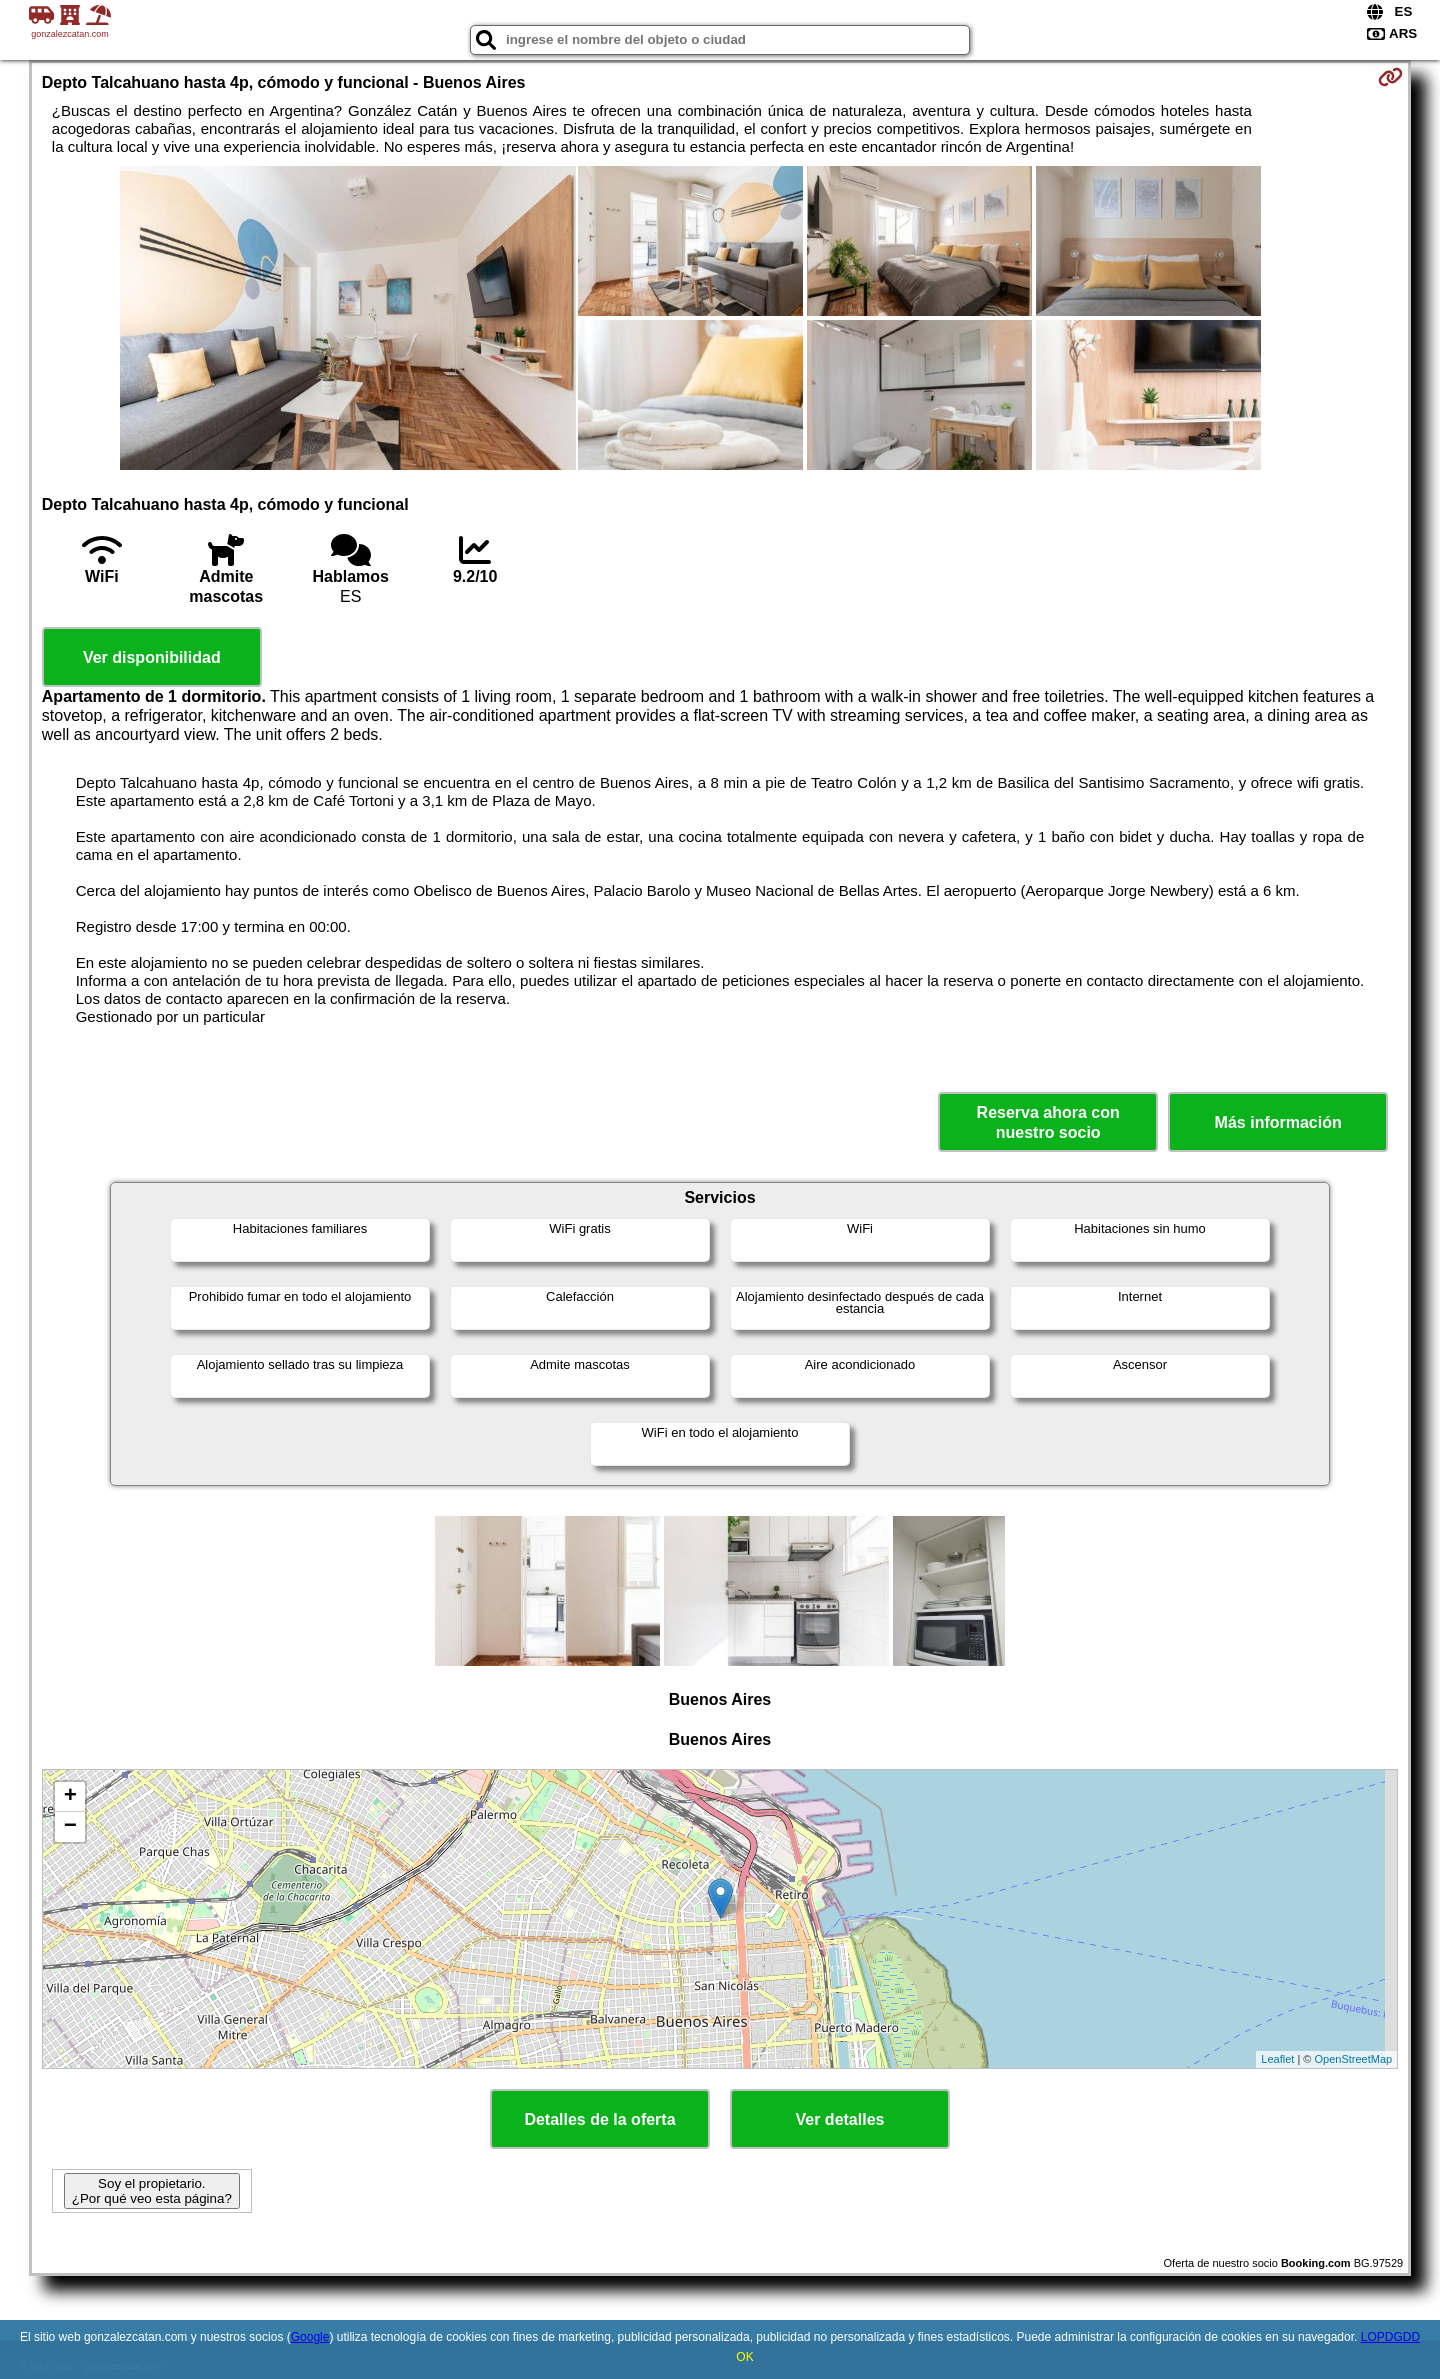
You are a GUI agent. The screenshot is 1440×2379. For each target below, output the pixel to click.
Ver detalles (840, 2119)
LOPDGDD (1390, 2337)
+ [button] (70, 1797)
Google (310, 2337)
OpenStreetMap (1354, 2059)
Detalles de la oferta (599, 2119)
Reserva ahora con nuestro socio (1048, 1122)
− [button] (70, 1827)
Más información (1278, 1122)
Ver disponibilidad (152, 657)
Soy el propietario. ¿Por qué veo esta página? (152, 2191)
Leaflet (1277, 2059)
